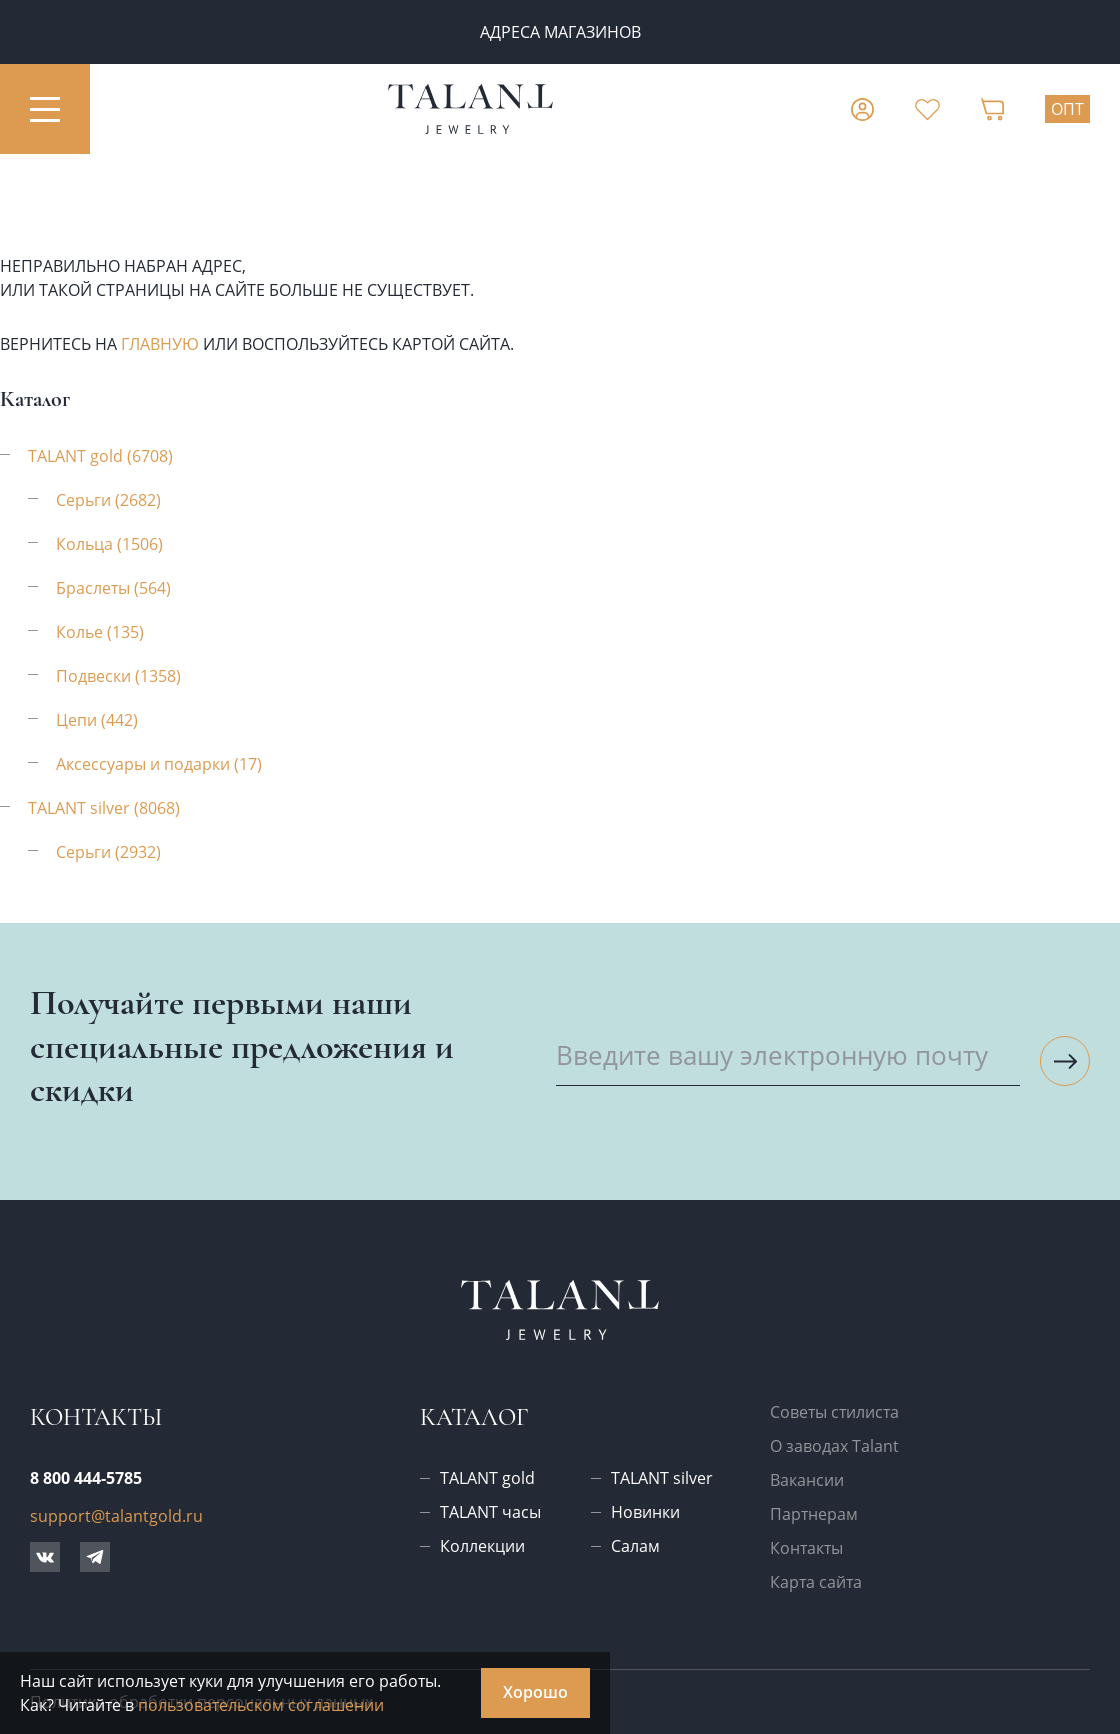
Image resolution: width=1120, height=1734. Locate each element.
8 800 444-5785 (86, 1478)
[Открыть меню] (45, 109)
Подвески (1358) (118, 676)
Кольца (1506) (109, 544)
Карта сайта (816, 1582)
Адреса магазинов (560, 32)
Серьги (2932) (108, 852)
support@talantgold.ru (116, 1516)
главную (160, 344)
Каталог (474, 1417)
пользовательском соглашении (261, 1705)
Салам (635, 1546)
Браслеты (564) (113, 588)
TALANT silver (662, 1478)
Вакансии (807, 1480)
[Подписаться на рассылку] (1065, 1061)
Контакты (806, 1548)
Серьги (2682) (108, 500)
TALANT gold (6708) (100, 456)
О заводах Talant (834, 1446)
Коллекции (482, 1546)
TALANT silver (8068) (104, 808)
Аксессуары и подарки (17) (159, 764)
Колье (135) (100, 632)
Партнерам (814, 1514)
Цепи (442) (97, 720)
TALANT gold (487, 1478)
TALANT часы (490, 1512)
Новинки (645, 1512)
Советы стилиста (834, 1412)
